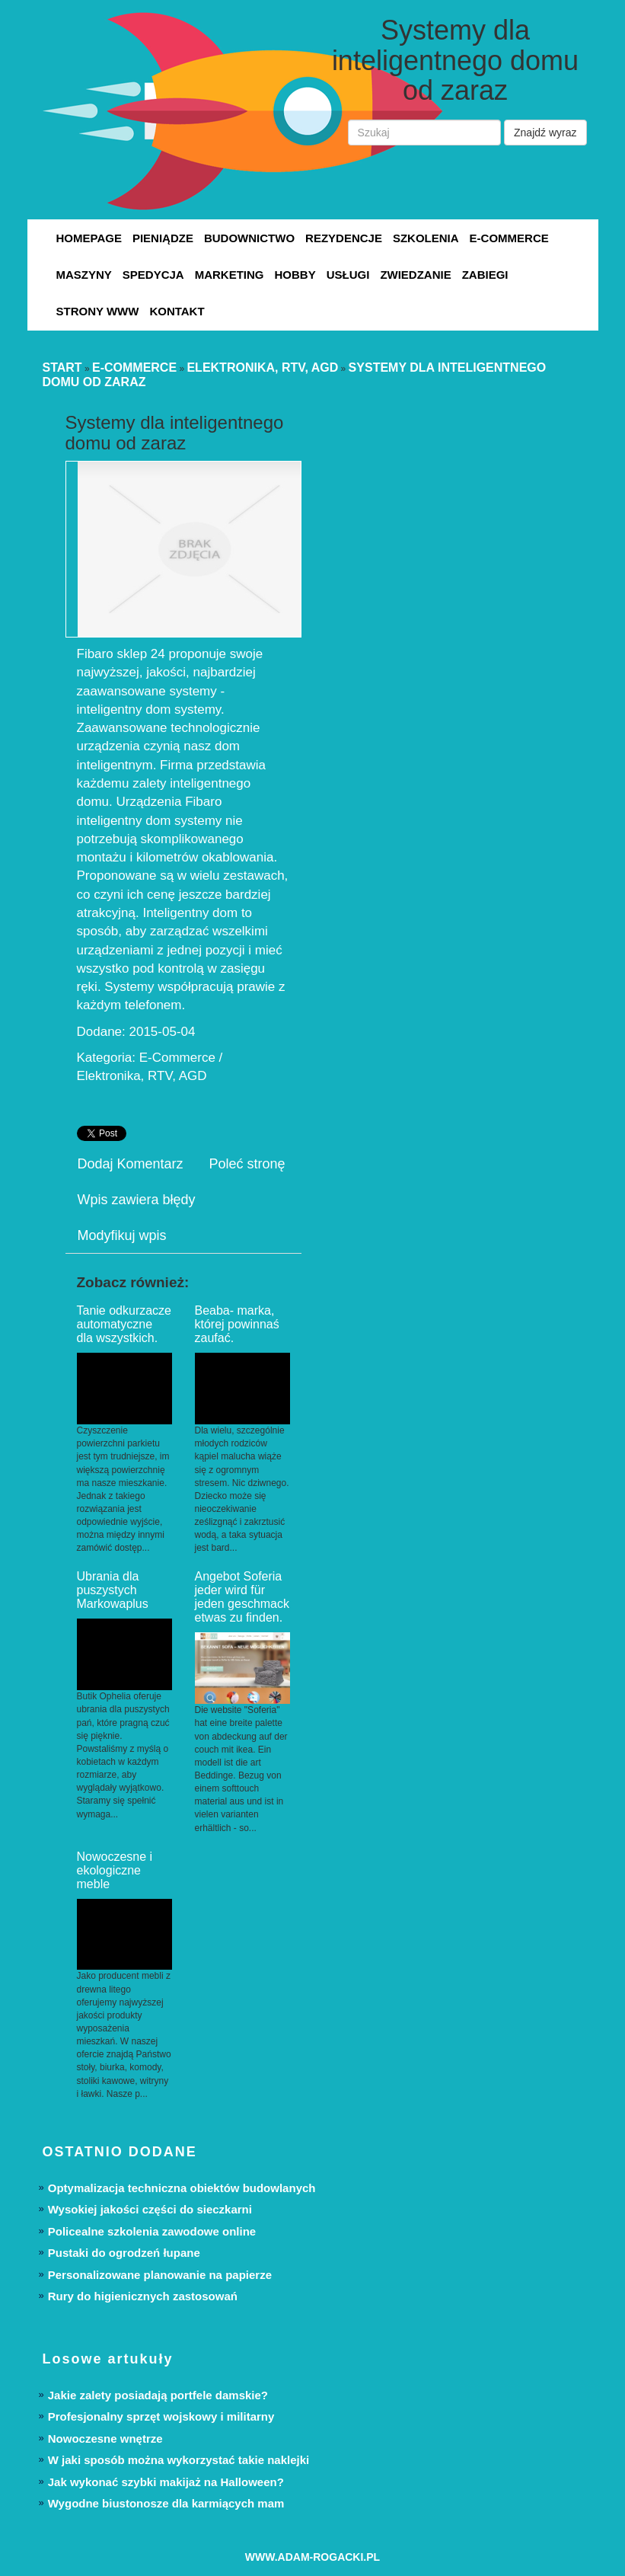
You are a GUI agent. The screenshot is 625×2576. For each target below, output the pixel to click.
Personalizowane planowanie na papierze (160, 2274)
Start (62, 367)
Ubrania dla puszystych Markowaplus (112, 1590)
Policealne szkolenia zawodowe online (152, 2231)
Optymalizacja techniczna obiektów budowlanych (182, 2187)
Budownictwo (249, 238)
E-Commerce (509, 238)
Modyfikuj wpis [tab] (122, 1235)
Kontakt (176, 311)
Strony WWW (97, 311)
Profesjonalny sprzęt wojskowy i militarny (161, 2416)
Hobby (295, 274)
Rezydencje (343, 238)
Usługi (348, 274)
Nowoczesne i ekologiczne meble (115, 1870)
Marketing (229, 274)
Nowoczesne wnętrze (105, 2438)
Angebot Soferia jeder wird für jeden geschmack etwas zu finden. (242, 1597)
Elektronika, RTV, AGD (262, 367)
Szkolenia (426, 238)
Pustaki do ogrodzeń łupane (124, 2252)
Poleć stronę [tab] (247, 1163)
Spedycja (153, 274)
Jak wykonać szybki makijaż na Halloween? (166, 2481)
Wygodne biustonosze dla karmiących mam (166, 2503)
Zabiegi (485, 274)
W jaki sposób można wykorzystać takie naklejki (178, 2459)
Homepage (89, 238)
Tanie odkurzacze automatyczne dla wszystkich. (124, 1324)
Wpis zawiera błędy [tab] (137, 1199)
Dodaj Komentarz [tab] (130, 1163)
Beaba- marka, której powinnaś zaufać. (237, 1324)
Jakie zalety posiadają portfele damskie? (158, 2395)
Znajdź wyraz (545, 132)
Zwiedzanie (415, 274)
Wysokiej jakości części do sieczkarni (150, 2209)
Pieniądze (162, 238)
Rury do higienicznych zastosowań (143, 2296)
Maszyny (84, 274)
